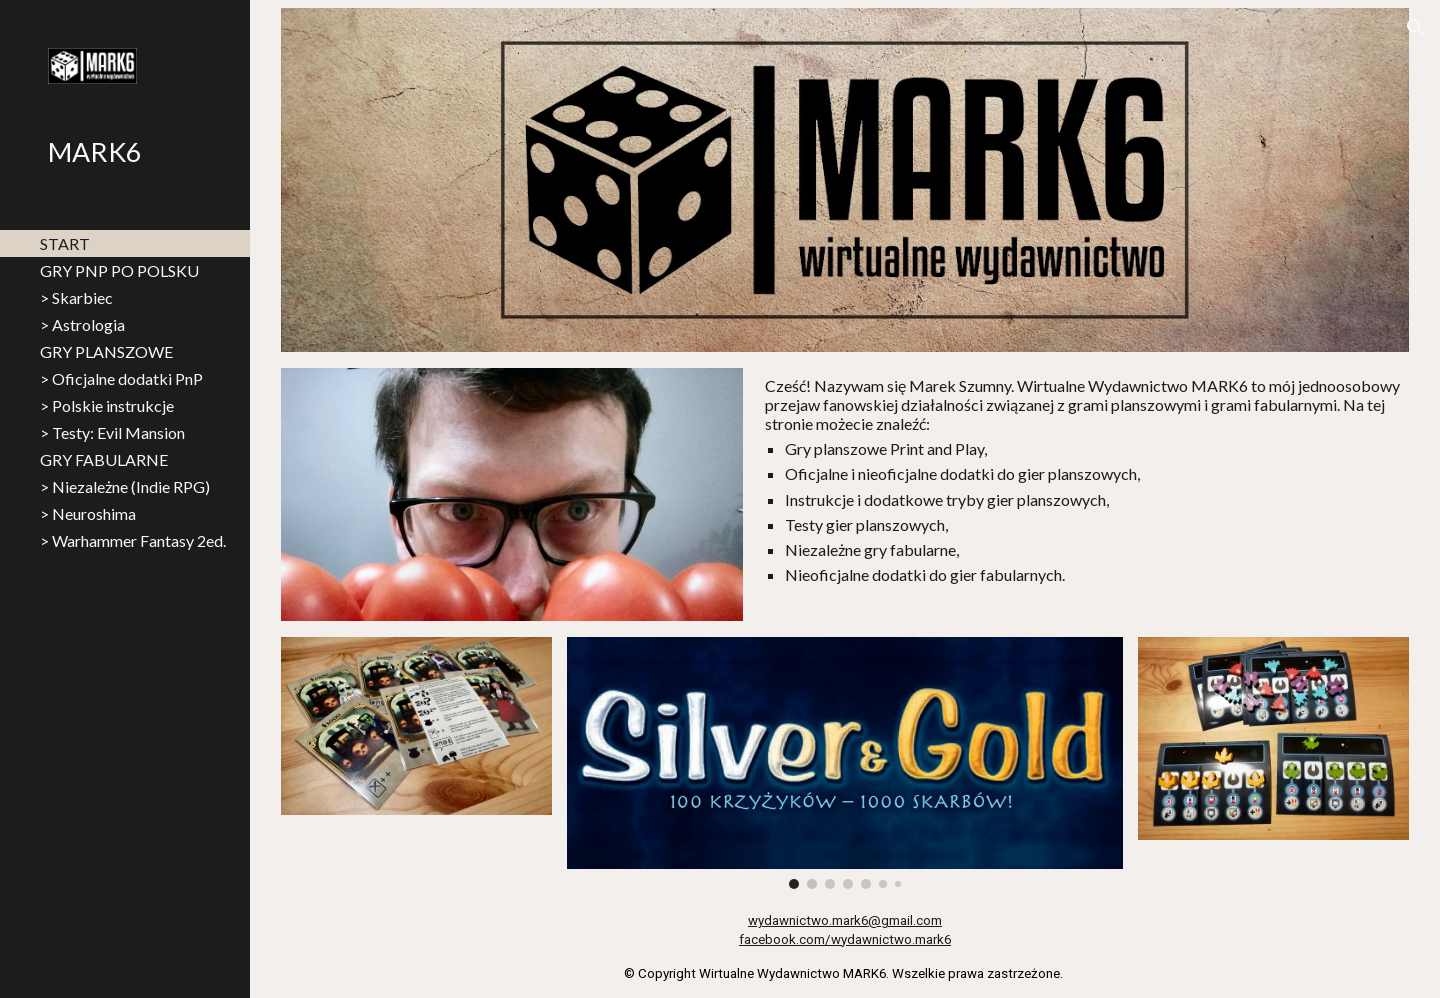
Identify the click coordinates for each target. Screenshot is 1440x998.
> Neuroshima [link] (88, 513)
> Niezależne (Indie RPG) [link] (125, 486)
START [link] (65, 243)
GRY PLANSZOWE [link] (106, 351)
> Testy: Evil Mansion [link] (112, 432)
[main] (1083, 480)
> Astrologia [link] (82, 324)
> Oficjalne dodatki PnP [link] (121, 378)
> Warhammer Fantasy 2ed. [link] (133, 540)
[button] (1416, 28)
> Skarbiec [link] (76, 297)
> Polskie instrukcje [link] (107, 405)
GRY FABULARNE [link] (104, 459)
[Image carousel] (845, 763)
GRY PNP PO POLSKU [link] (119, 270)
